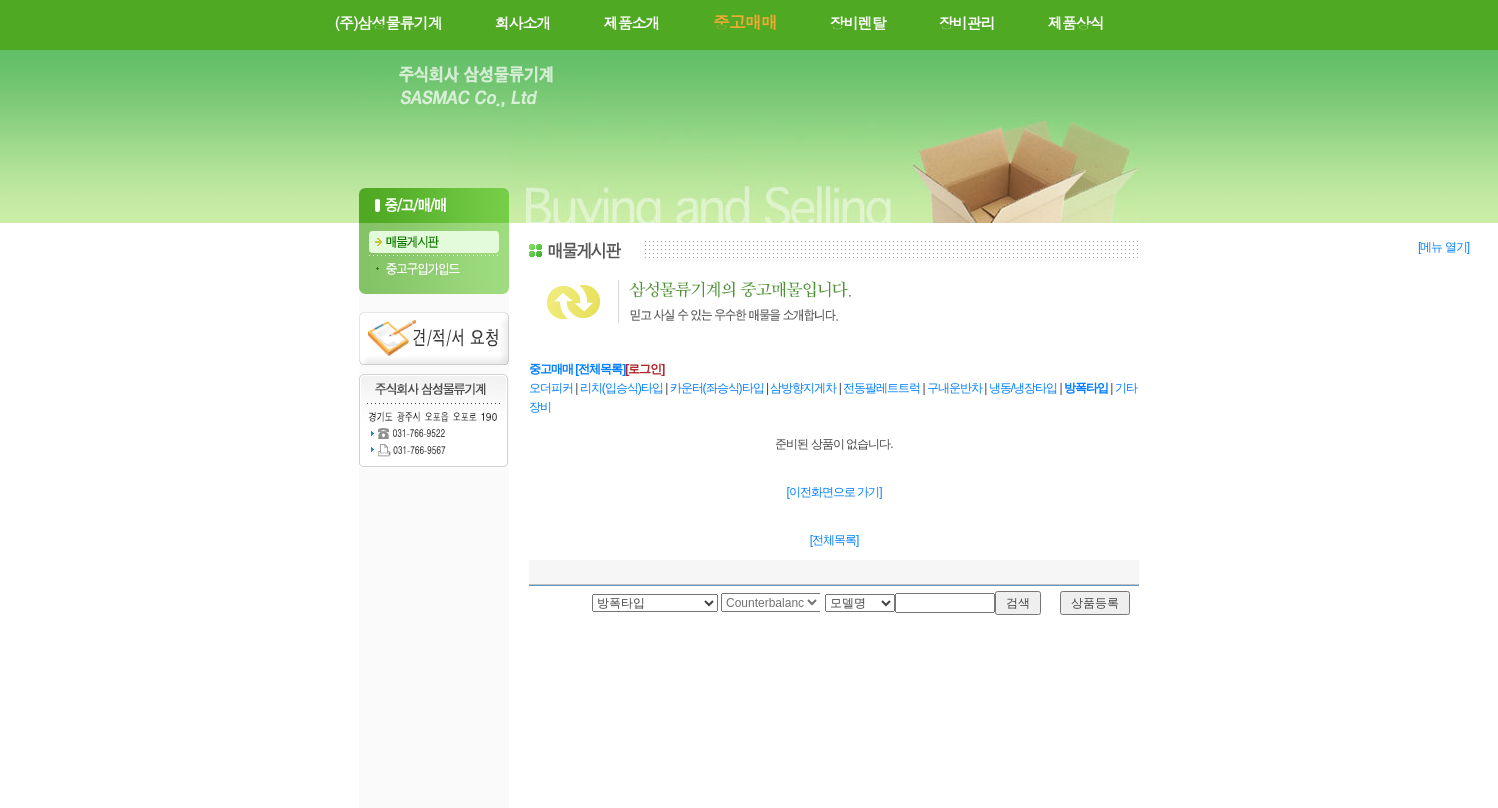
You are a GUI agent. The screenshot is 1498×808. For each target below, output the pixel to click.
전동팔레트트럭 (882, 388)
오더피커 (552, 388)
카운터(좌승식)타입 (718, 388)
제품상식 (1076, 22)
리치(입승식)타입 (622, 388)
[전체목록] (600, 369)
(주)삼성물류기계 (387, 22)
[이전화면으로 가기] (833, 492)
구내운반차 (955, 388)
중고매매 (551, 369)
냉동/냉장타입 (1024, 388)
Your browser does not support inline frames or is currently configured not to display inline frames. (770, 603)
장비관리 (967, 22)
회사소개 (523, 22)
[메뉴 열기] (1443, 247)
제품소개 (632, 22)
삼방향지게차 (804, 388)
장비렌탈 (858, 22)
